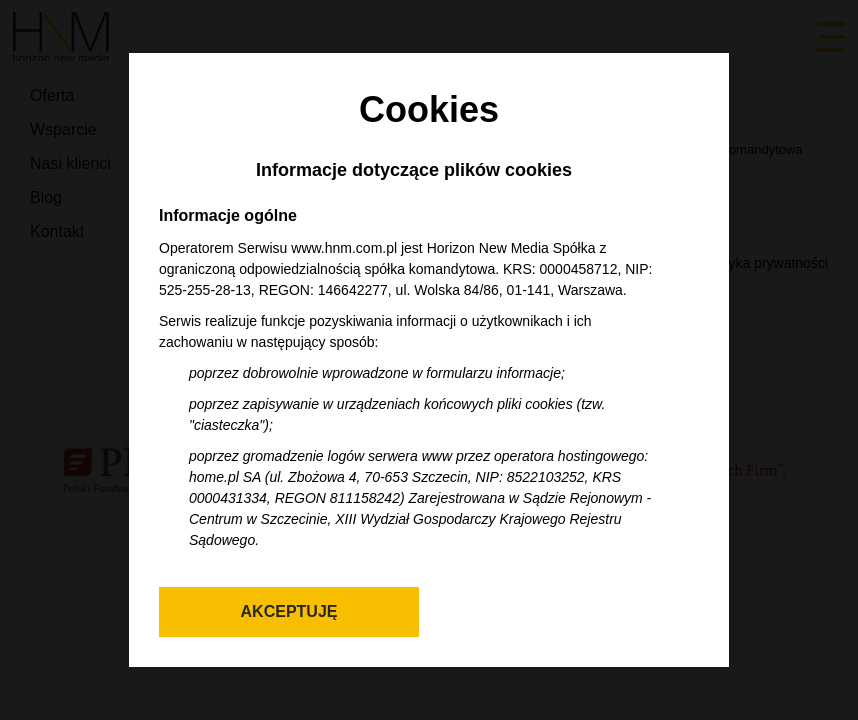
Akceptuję (289, 611)
